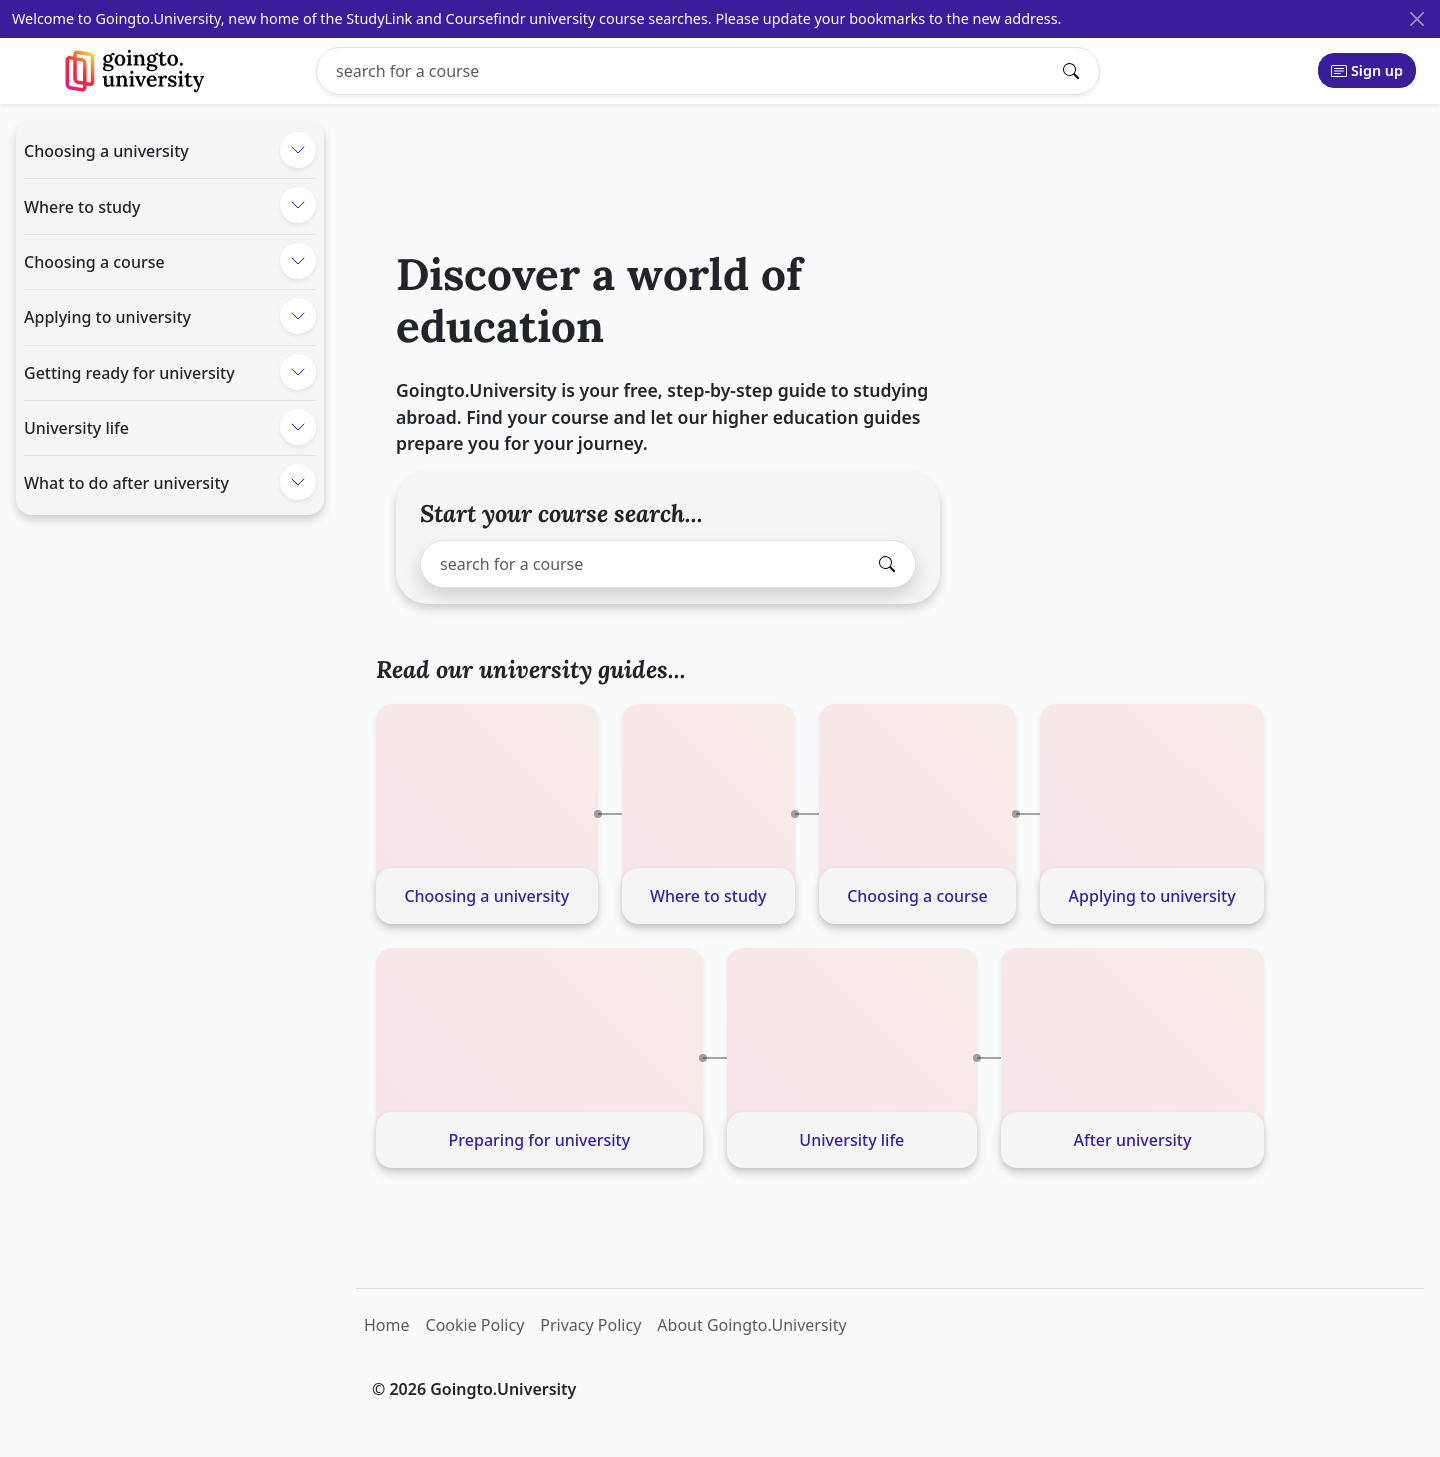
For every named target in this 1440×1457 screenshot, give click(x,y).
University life (76, 428)
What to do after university (126, 483)
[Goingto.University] (135, 71)
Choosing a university (106, 151)
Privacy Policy (590, 1325)
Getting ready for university (129, 373)
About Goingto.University (751, 1325)
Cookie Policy (475, 1325)
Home (387, 1325)
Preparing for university (540, 1140)
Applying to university (107, 317)
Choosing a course (94, 262)
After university (1133, 1140)
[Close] (1417, 19)
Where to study (82, 207)
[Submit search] (1076, 71)
